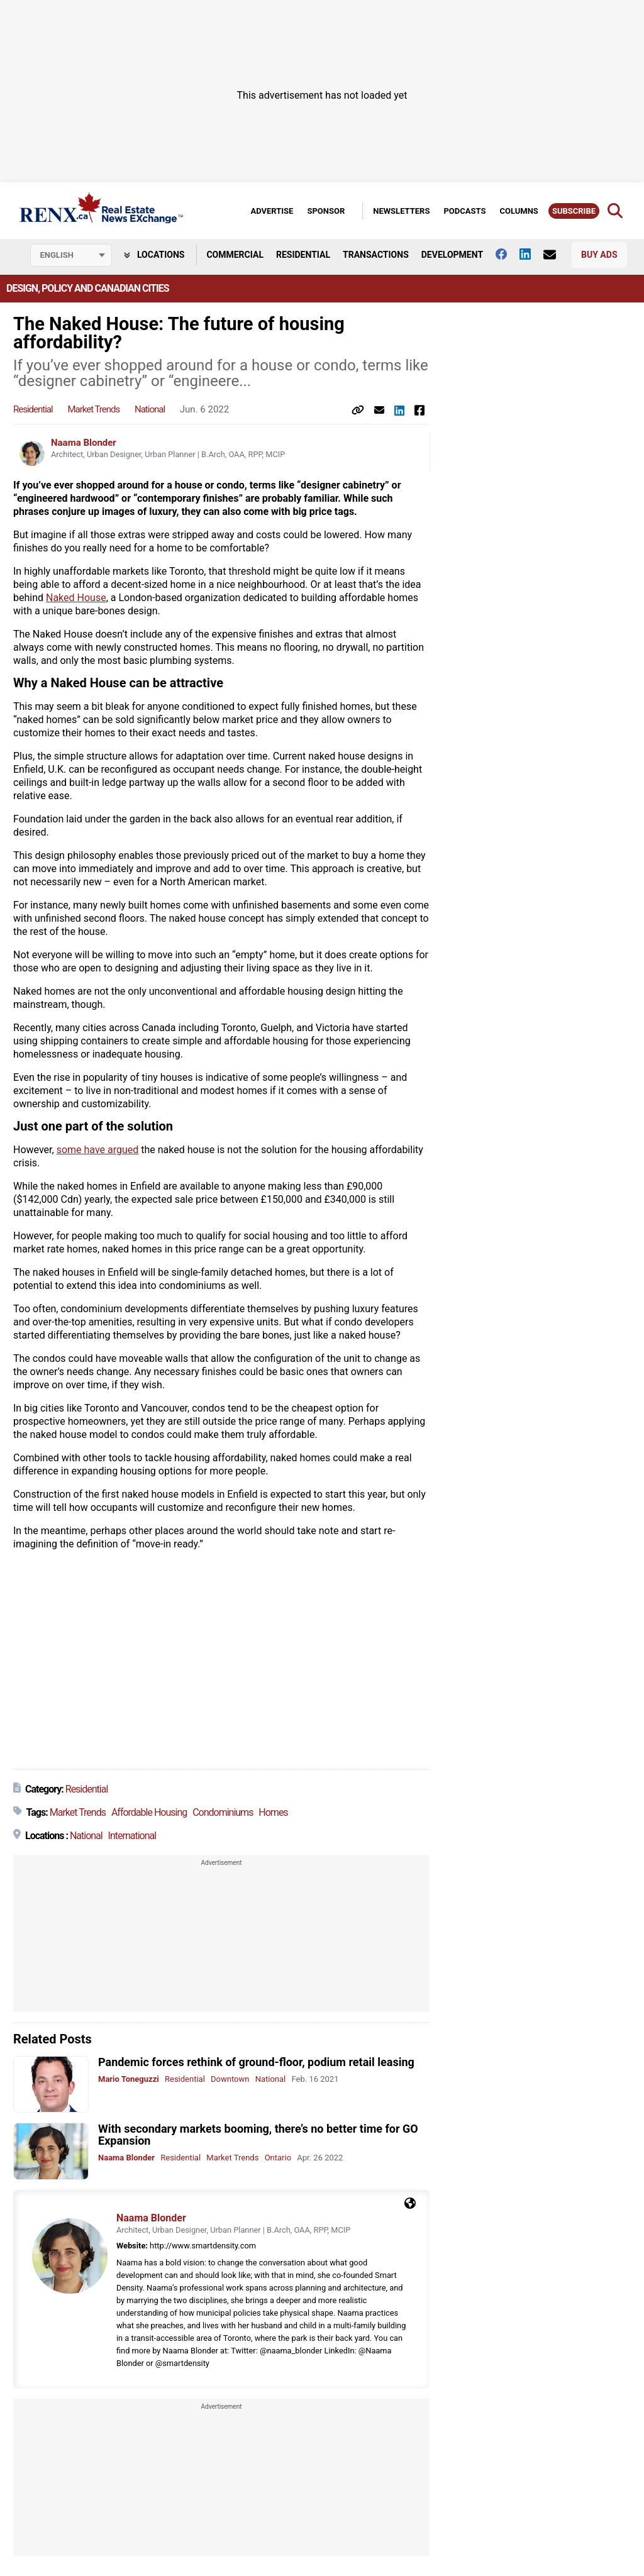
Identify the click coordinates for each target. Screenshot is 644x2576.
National (150, 409)
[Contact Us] (556, 254)
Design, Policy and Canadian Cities (87, 288)
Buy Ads (599, 255)
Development (452, 255)
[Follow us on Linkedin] (531, 254)
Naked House (76, 598)
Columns (518, 211)
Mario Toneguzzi (128, 2079)
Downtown (230, 2079)
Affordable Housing (149, 1812)
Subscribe (574, 211)
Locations (154, 255)
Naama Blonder (83, 443)
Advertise (271, 211)
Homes (272, 1812)
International (132, 1836)
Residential (303, 255)
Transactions (376, 255)
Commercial (235, 255)
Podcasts (464, 211)
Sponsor (326, 211)
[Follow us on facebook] (507, 254)
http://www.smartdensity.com (203, 2245)
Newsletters (401, 211)
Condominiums (222, 1812)
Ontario (278, 2157)
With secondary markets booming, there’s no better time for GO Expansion (258, 2134)
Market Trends (93, 409)
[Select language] (71, 255)
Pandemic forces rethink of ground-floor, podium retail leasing (256, 2062)
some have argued (98, 1150)
